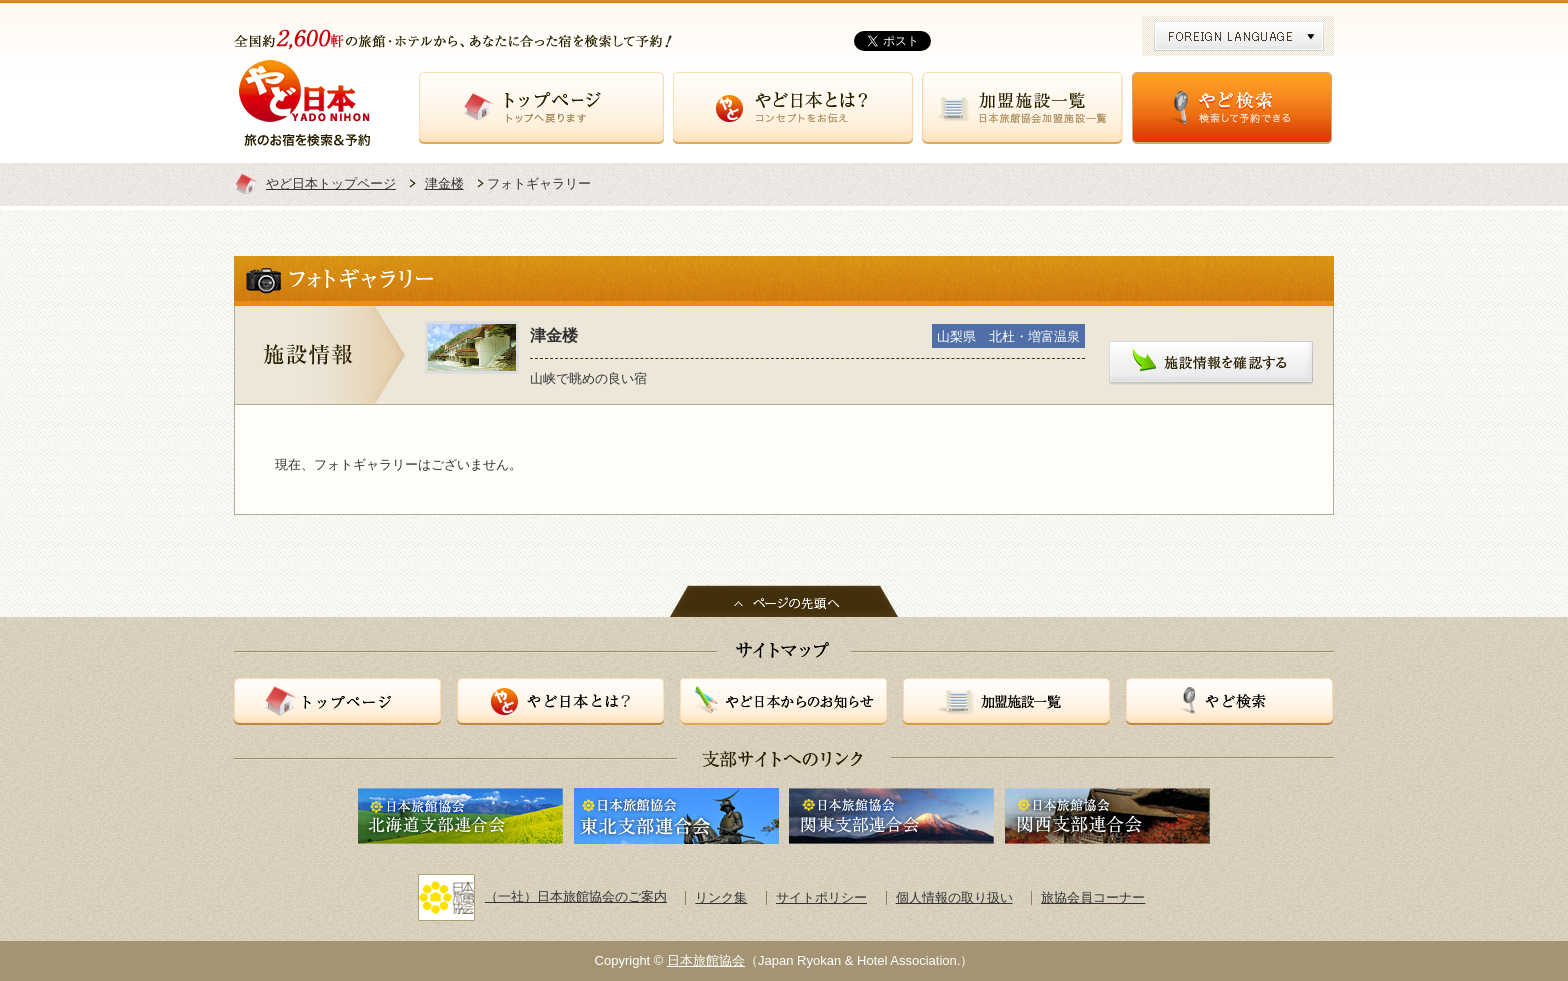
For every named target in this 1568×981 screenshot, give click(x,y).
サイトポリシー (821, 897)
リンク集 (721, 897)
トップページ (541, 108)
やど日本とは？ (793, 108)
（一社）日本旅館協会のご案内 (542, 896)
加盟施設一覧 (1022, 108)
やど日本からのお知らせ (783, 701)
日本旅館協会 (706, 960)
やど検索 (1232, 108)
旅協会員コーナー (1093, 897)
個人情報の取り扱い (954, 897)
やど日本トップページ (331, 183)
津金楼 (444, 183)
